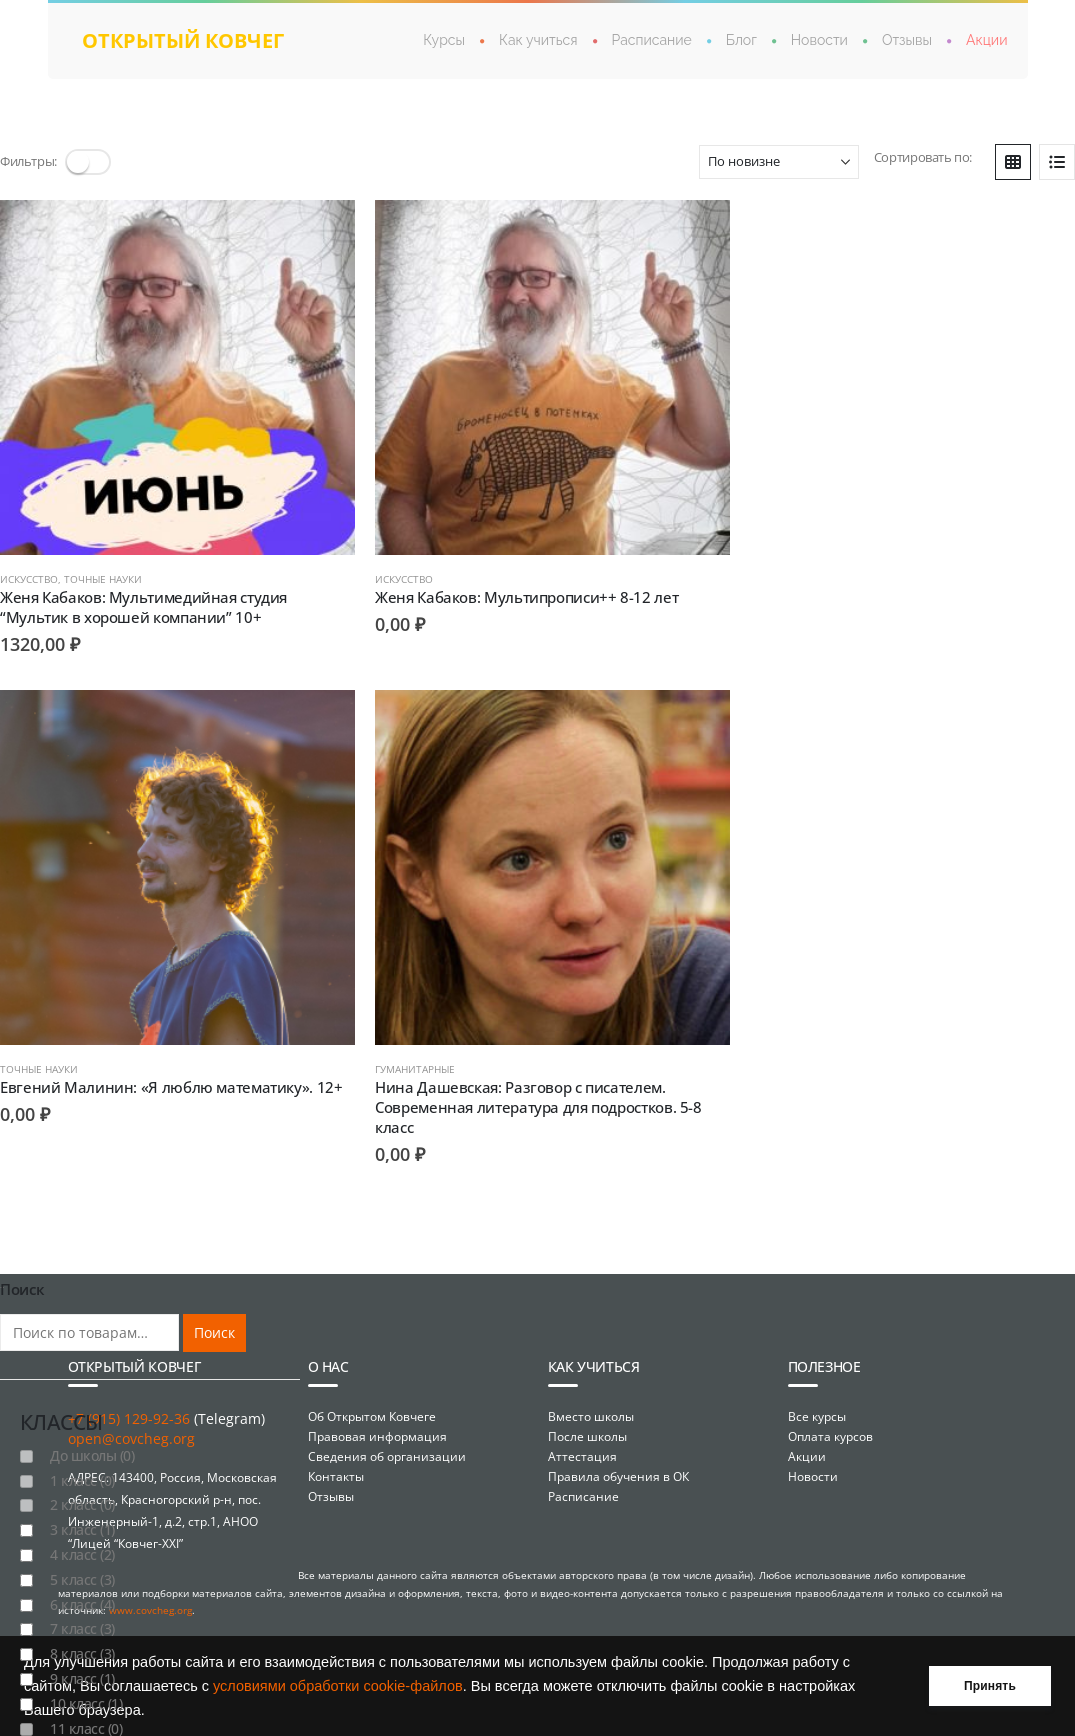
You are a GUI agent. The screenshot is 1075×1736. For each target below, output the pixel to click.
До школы (92, 1435)
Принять (990, 1686)
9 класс (82, 1658)
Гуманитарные (40, 1049)
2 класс (82, 1484)
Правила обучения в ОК (618, 1455)
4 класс (82, 1534)
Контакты (336, 1455)
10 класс (86, 1683)
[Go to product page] (172, 372)
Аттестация (582, 1435)
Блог (741, 40)
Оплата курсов (830, 1415)
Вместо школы (591, 1395)
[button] (88, 162)
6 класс (82, 1584)
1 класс (82, 1460)
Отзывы (907, 40)
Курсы (444, 40)
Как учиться (538, 40)
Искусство (29, 569)
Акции (986, 40)
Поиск (214, 1312)
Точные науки (103, 569)
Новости (819, 40)
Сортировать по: (923, 157)
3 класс (82, 1509)
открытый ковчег (183, 40)
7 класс (82, 1608)
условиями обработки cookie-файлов (338, 1686)
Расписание (652, 40)
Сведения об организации (387, 1435)
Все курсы (817, 1395)
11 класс (86, 1707)
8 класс (82, 1633)
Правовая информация (377, 1415)
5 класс (82, 1559)
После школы (587, 1415)
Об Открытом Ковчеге (372, 1395)
